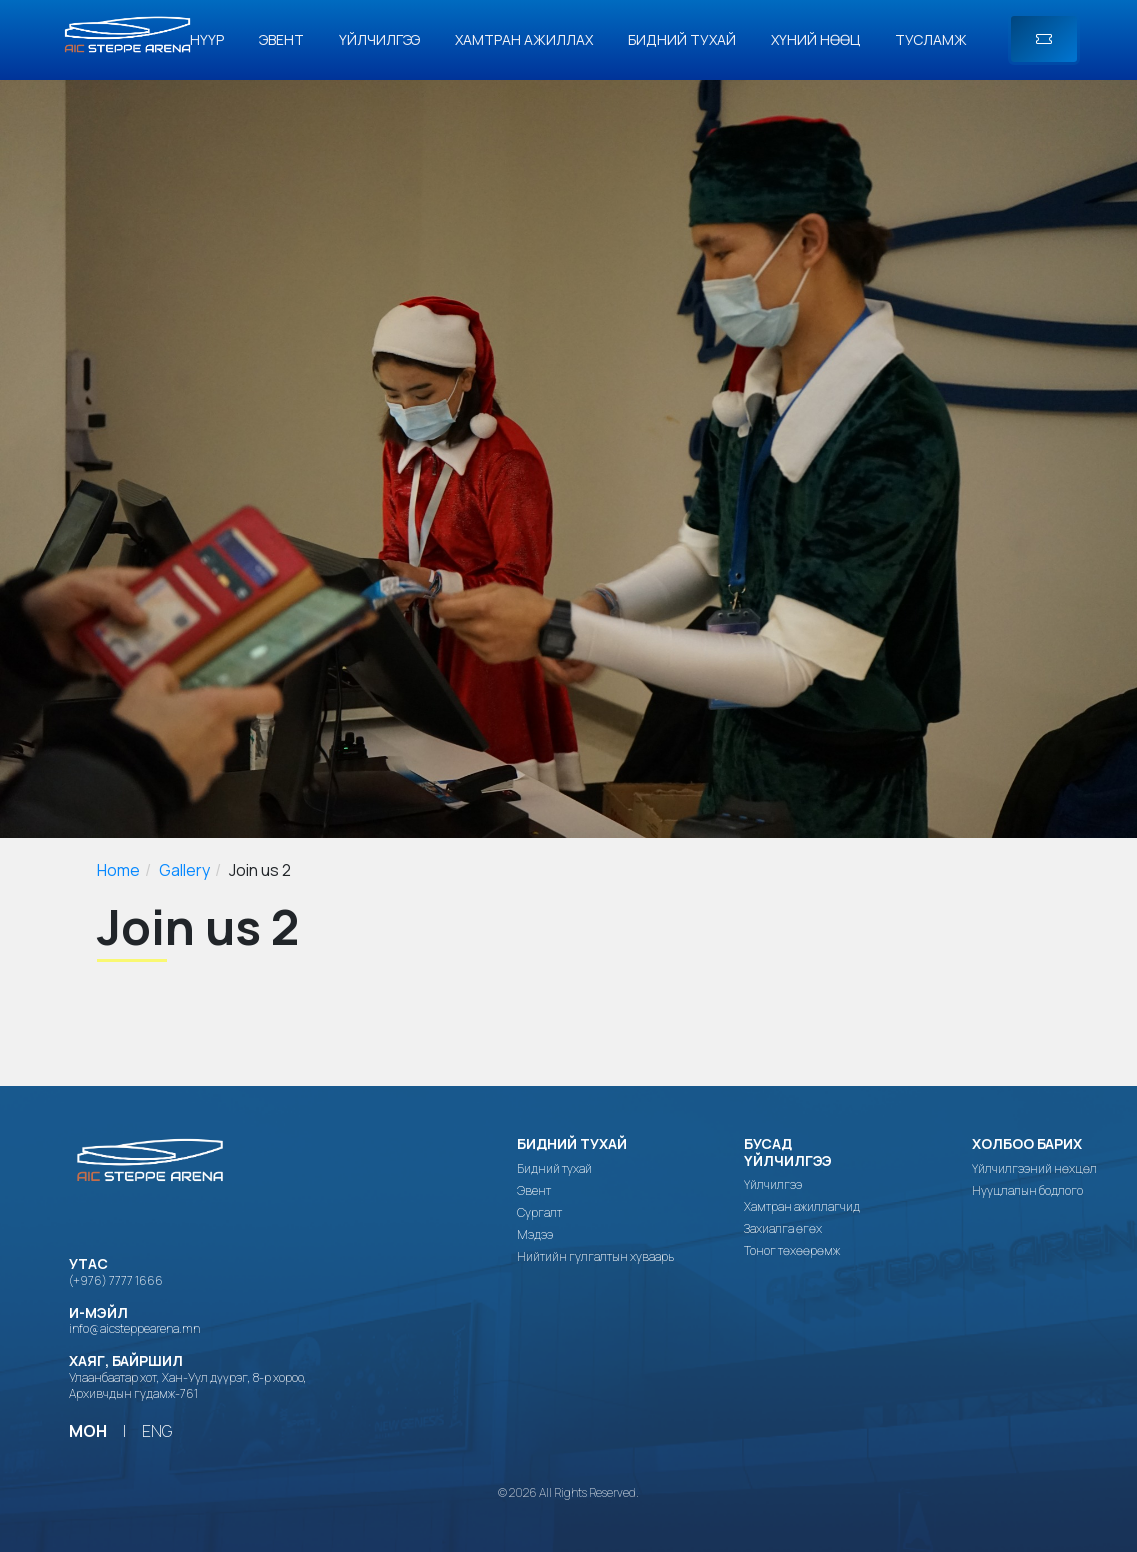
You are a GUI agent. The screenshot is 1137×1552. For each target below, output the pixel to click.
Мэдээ (535, 1235)
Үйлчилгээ (379, 39)
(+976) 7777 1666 (116, 1280)
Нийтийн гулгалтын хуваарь (595, 1257)
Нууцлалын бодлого (1027, 1191)
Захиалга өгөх (783, 1229)
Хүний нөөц (815, 39)
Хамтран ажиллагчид (802, 1207)
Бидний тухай (682, 39)
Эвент (281, 39)
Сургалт (539, 1213)
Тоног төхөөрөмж (792, 1251)
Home (118, 870)
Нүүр (207, 39)
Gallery (184, 870)
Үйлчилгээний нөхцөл (1034, 1169)
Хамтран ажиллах (524, 39)
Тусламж (931, 39)
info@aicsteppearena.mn (134, 1328)
